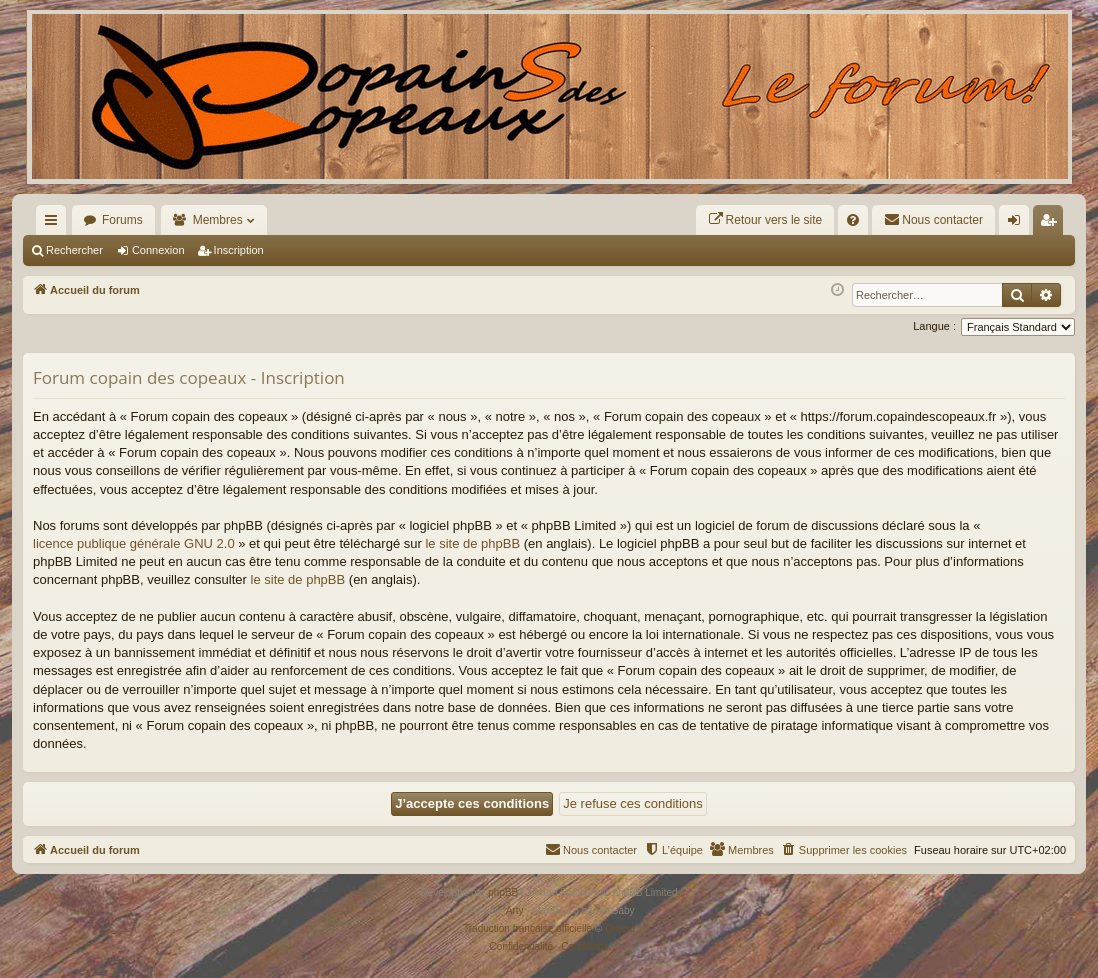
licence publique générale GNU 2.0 (134, 543)
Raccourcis (55, 224)
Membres (218, 220)
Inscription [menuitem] (1052, 224)
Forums (122, 220)
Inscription (239, 250)
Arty (515, 910)
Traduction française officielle (527, 928)
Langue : (934, 326)
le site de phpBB (472, 543)
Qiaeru (620, 928)
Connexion (158, 250)
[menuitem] (765, 220)
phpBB (503, 892)
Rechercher (74, 250)
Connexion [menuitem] (1018, 224)
